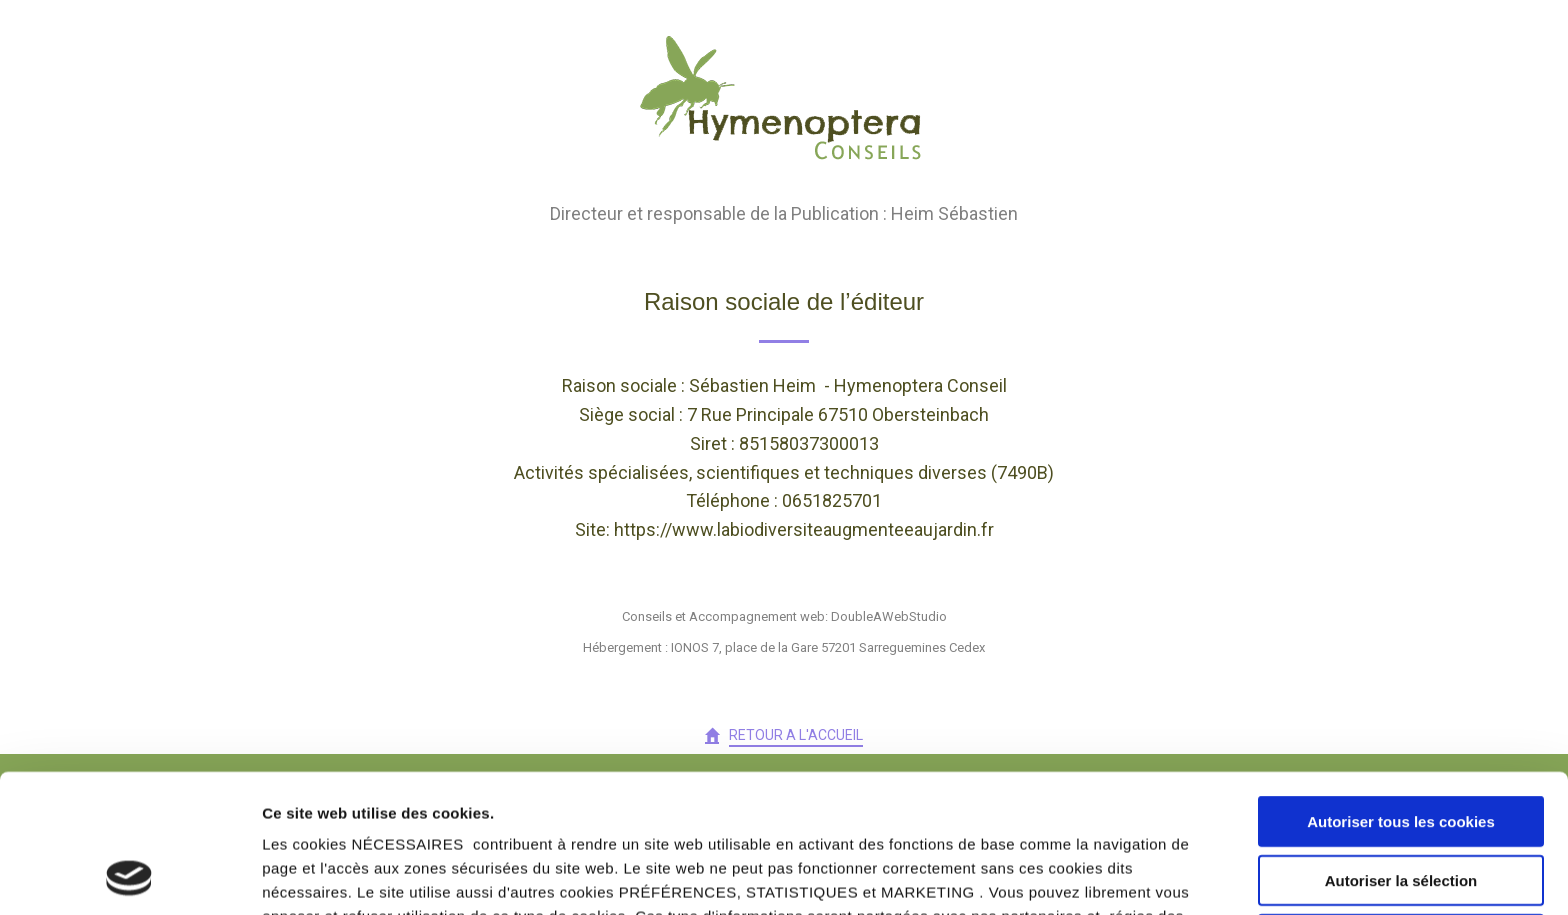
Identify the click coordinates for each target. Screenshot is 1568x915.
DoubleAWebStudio (889, 616)
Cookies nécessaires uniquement (1401, 809)
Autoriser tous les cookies (1401, 691)
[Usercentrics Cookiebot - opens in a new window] (129, 876)
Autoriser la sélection (1401, 750)
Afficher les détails (1101, 875)
